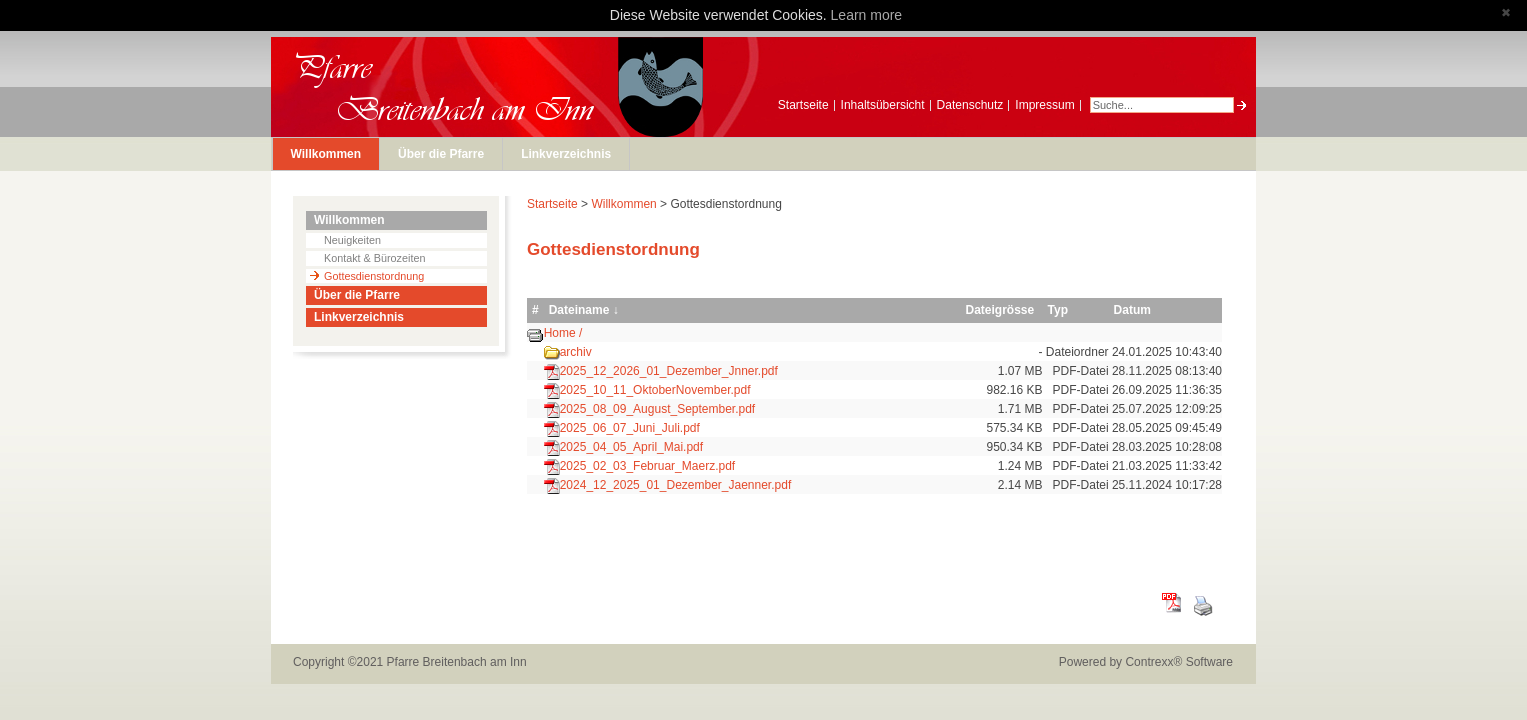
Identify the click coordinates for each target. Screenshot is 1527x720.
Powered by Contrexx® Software (1146, 662)
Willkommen (326, 154)
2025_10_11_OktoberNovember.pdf (655, 390)
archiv (576, 352)
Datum (1132, 310)
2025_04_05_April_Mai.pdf (631, 447)
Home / (563, 333)
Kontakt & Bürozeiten (374, 258)
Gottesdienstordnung (374, 276)
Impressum (1044, 105)
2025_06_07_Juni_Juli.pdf (630, 428)
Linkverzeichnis (566, 154)
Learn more (867, 15)
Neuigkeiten (352, 240)
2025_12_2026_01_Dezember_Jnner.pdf (669, 371)
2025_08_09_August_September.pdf (658, 409)
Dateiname (579, 310)
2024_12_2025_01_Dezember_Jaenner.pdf (676, 485)
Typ (1058, 310)
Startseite (803, 105)
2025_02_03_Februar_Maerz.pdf (647, 466)
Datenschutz (970, 105)
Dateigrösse (999, 310)
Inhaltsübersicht (883, 105)
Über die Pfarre (441, 154)
